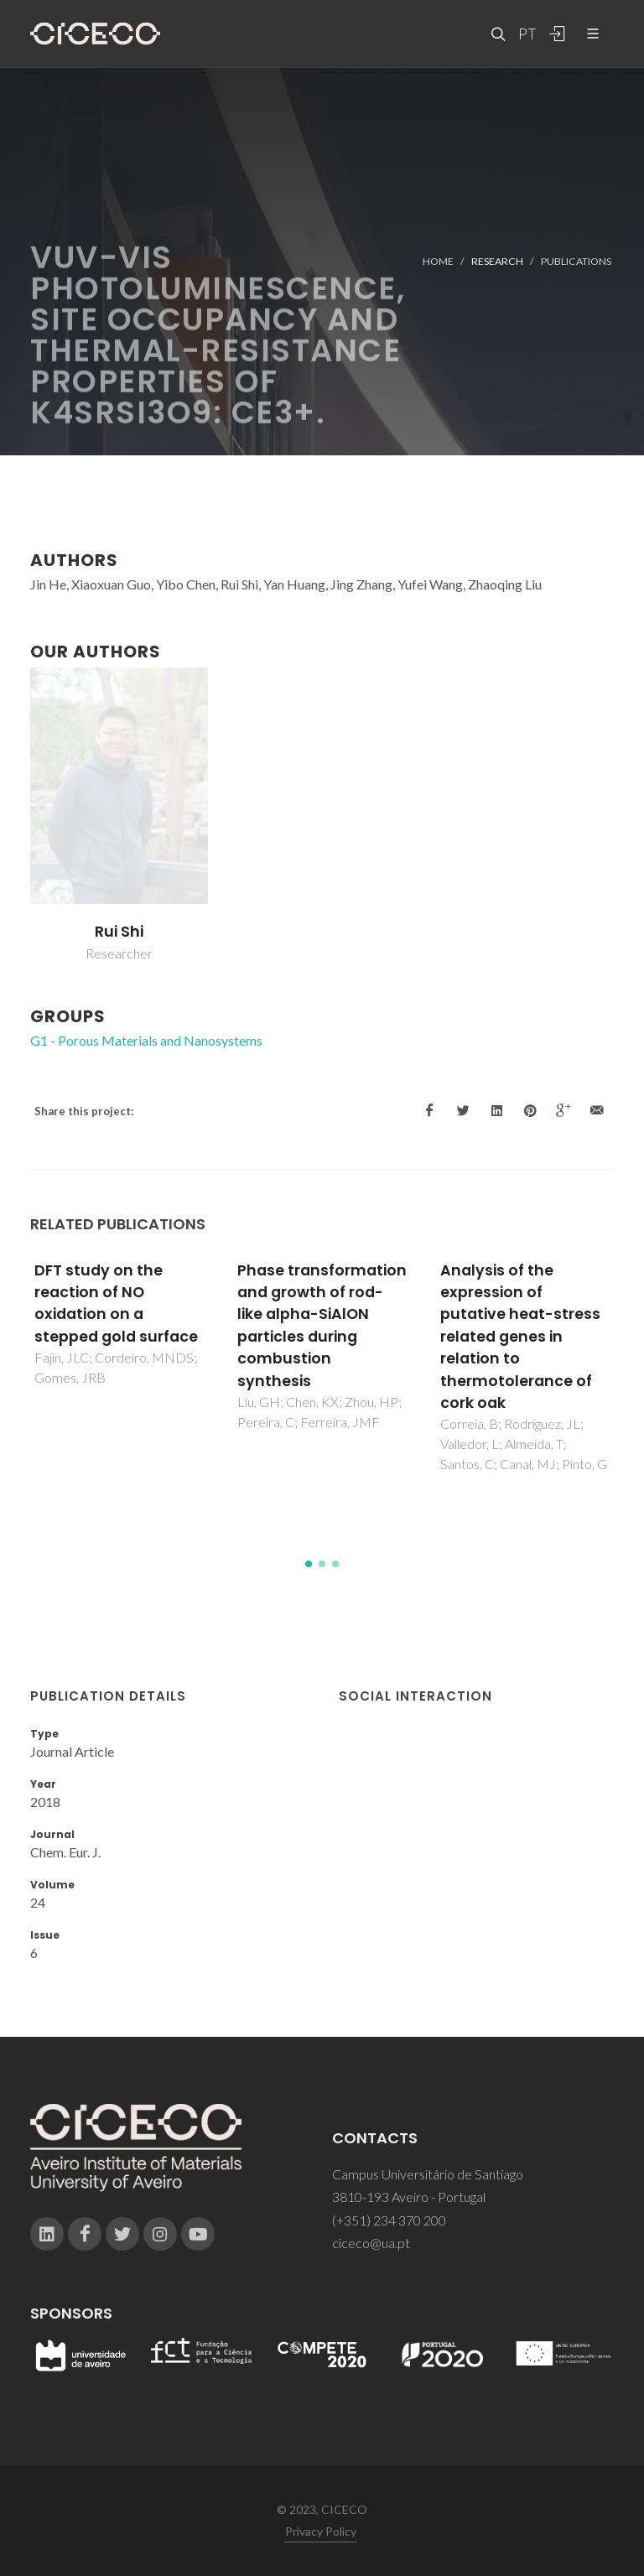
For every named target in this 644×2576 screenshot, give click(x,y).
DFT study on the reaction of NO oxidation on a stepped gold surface (116, 1303)
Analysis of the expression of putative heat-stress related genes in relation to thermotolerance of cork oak (520, 1336)
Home (438, 261)
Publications (576, 261)
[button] (308, 1564)
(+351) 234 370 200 (389, 2220)
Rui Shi (119, 932)
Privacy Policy (320, 2531)
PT (526, 33)
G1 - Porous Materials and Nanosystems (146, 1040)
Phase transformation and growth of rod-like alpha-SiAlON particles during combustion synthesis (322, 1325)
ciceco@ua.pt (371, 2243)
